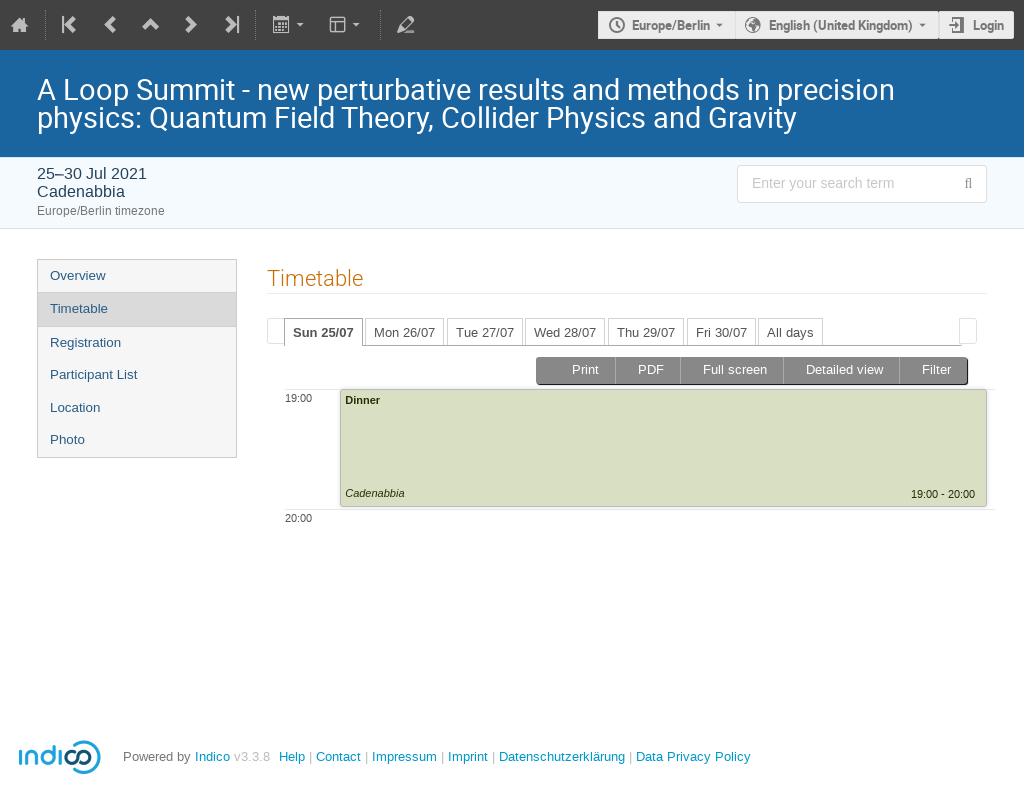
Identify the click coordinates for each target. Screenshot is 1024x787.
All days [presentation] (790, 332)
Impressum (402, 756)
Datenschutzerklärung (560, 756)
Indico (212, 756)
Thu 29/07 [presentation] (646, 332)
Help (292, 756)
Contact (338, 756)
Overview (78, 275)
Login (988, 25)
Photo (67, 439)
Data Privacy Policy (691, 756)
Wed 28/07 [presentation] (565, 332)
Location (75, 407)
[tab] (323, 332)
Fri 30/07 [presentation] (721, 332)
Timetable (79, 308)
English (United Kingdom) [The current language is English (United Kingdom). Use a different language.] (841, 25)
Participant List (93, 374)
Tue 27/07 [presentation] (485, 332)
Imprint (466, 756)
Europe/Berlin (671, 25)
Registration (85, 342)
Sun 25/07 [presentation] (323, 332)
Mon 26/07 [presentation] (404, 332)
